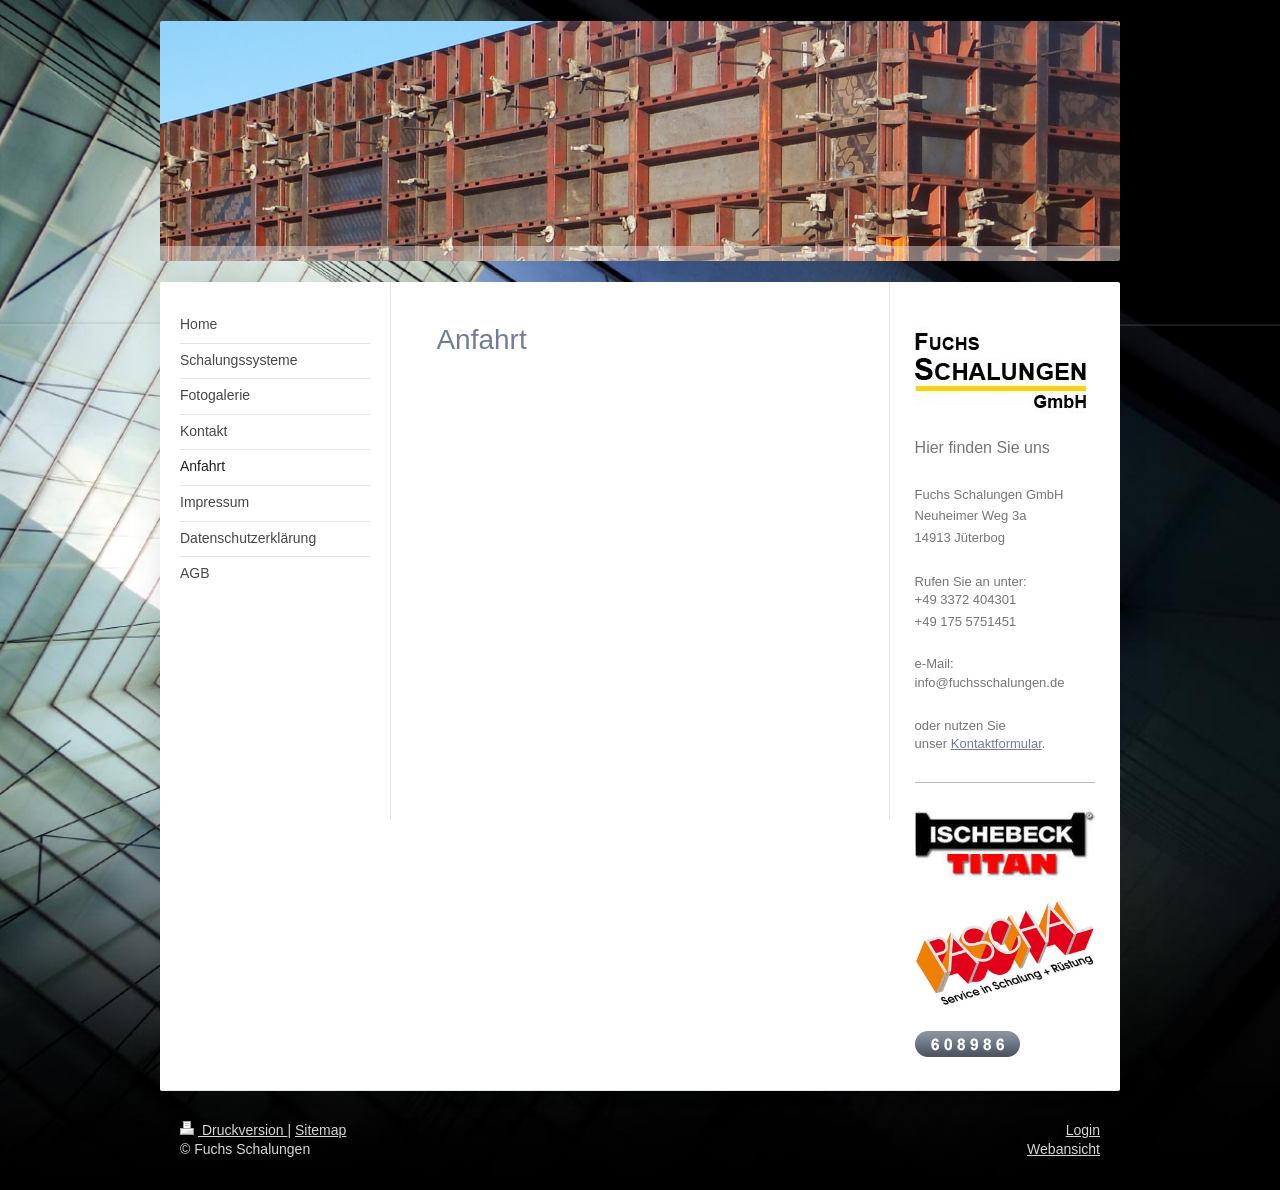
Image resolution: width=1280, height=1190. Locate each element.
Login (1083, 1130)
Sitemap (320, 1130)
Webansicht (1063, 1149)
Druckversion (233, 1130)
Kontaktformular (996, 743)
